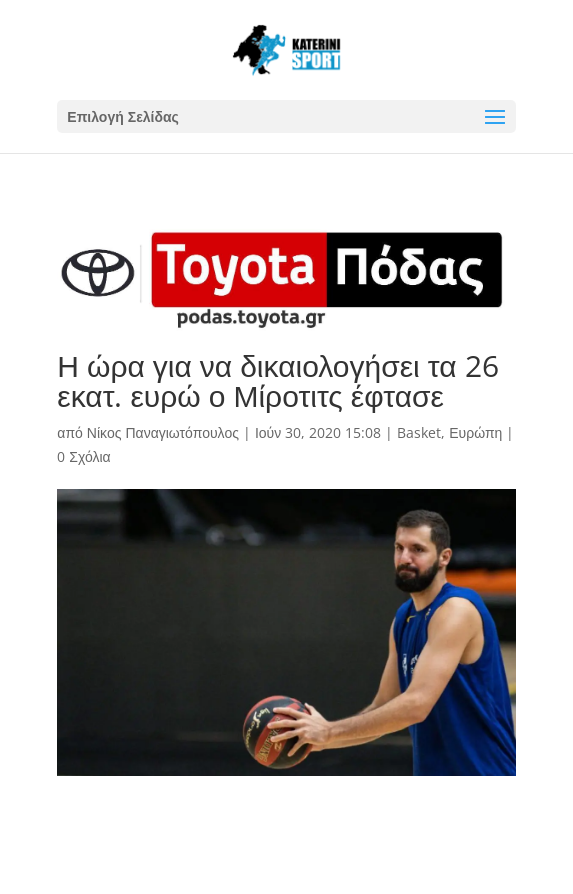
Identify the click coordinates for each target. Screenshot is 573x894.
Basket (419, 432)
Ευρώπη (475, 432)
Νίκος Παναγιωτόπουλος (163, 432)
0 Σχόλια (83, 456)
